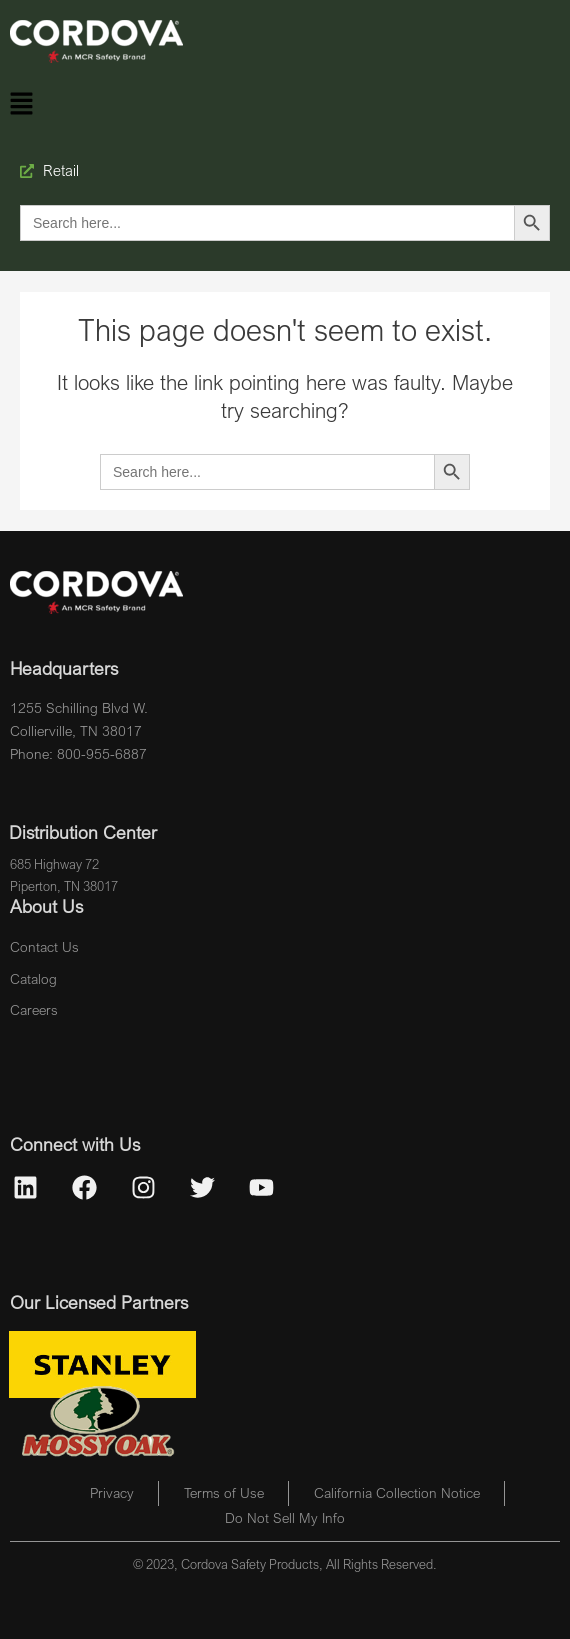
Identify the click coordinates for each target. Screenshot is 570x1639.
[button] (21, 105)
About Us (46, 906)
